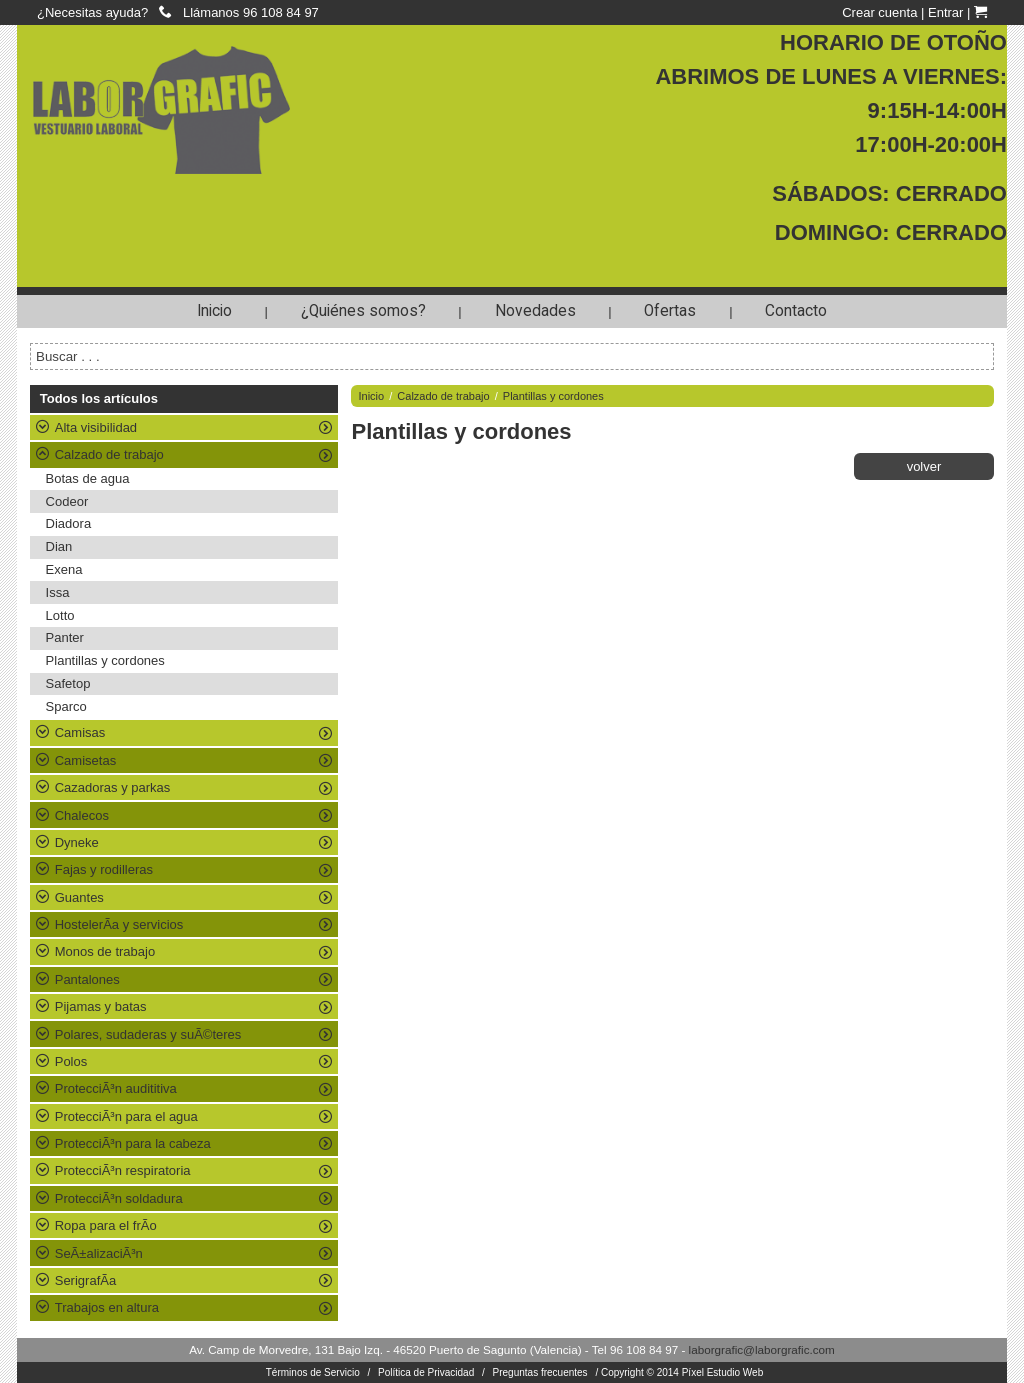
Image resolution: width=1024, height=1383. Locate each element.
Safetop (68, 683)
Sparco (66, 706)
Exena (64, 569)
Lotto (60, 615)
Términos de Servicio (313, 1372)
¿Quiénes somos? (363, 311)
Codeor (67, 501)
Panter (65, 637)
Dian (59, 546)
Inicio (214, 311)
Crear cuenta (879, 12)
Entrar (945, 12)
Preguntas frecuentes (540, 1372)
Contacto (796, 311)
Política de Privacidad (426, 1372)
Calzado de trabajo (443, 396)
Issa (58, 592)
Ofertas (670, 311)
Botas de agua (88, 478)
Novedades (535, 311)
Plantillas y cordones (105, 660)
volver (924, 466)
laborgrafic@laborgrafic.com (762, 1349)
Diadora (69, 523)
